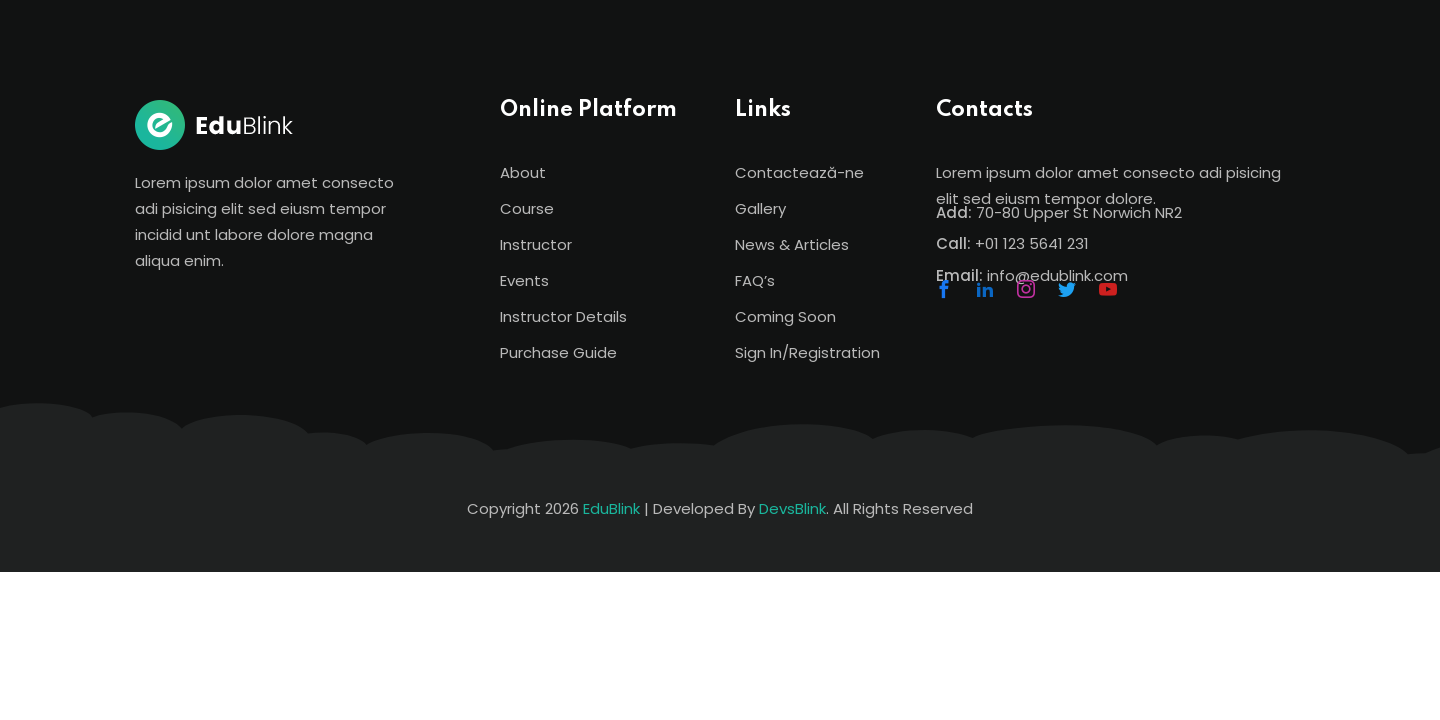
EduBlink (611, 508)
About (523, 172)
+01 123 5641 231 (1032, 243)
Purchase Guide (558, 352)
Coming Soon (785, 316)
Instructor (536, 244)
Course (527, 208)
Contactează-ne (799, 172)
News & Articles (792, 244)
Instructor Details (563, 316)
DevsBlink (792, 508)
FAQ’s (755, 280)
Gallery (760, 208)
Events (524, 280)
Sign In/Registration (807, 352)
